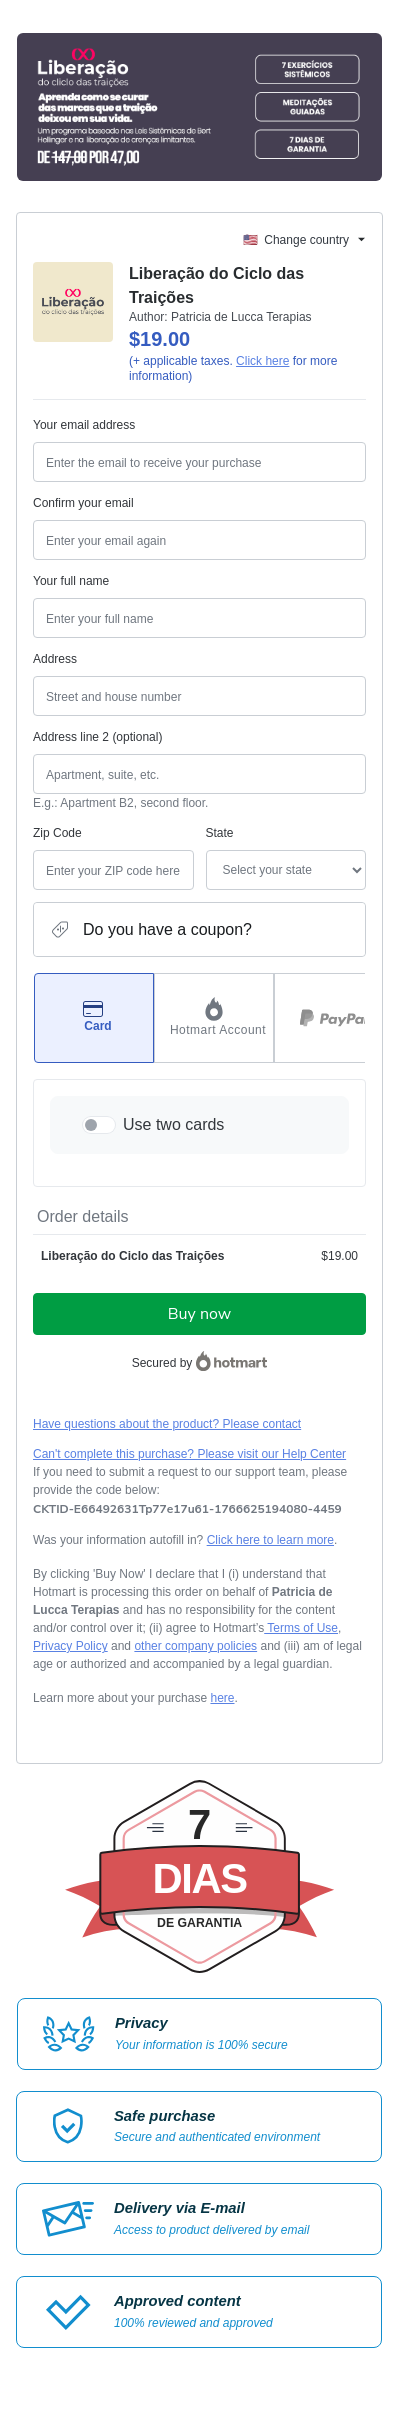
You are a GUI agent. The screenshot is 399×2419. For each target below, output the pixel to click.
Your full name (71, 581)
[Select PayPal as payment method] (334, 1018)
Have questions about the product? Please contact (167, 1424)
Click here (262, 361)
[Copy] (187, 1509)
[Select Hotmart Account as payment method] (214, 1018)
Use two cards (173, 1124)
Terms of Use (301, 1628)
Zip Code (57, 833)
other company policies (195, 1646)
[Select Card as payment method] (94, 1018)
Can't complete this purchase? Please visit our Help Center (189, 1454)
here (222, 1698)
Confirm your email (83, 503)
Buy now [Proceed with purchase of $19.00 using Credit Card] (199, 1314)
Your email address (84, 425)
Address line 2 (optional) (97, 737)
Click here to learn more (270, 1540)
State (220, 833)
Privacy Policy (70, 1646)
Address (55, 659)
